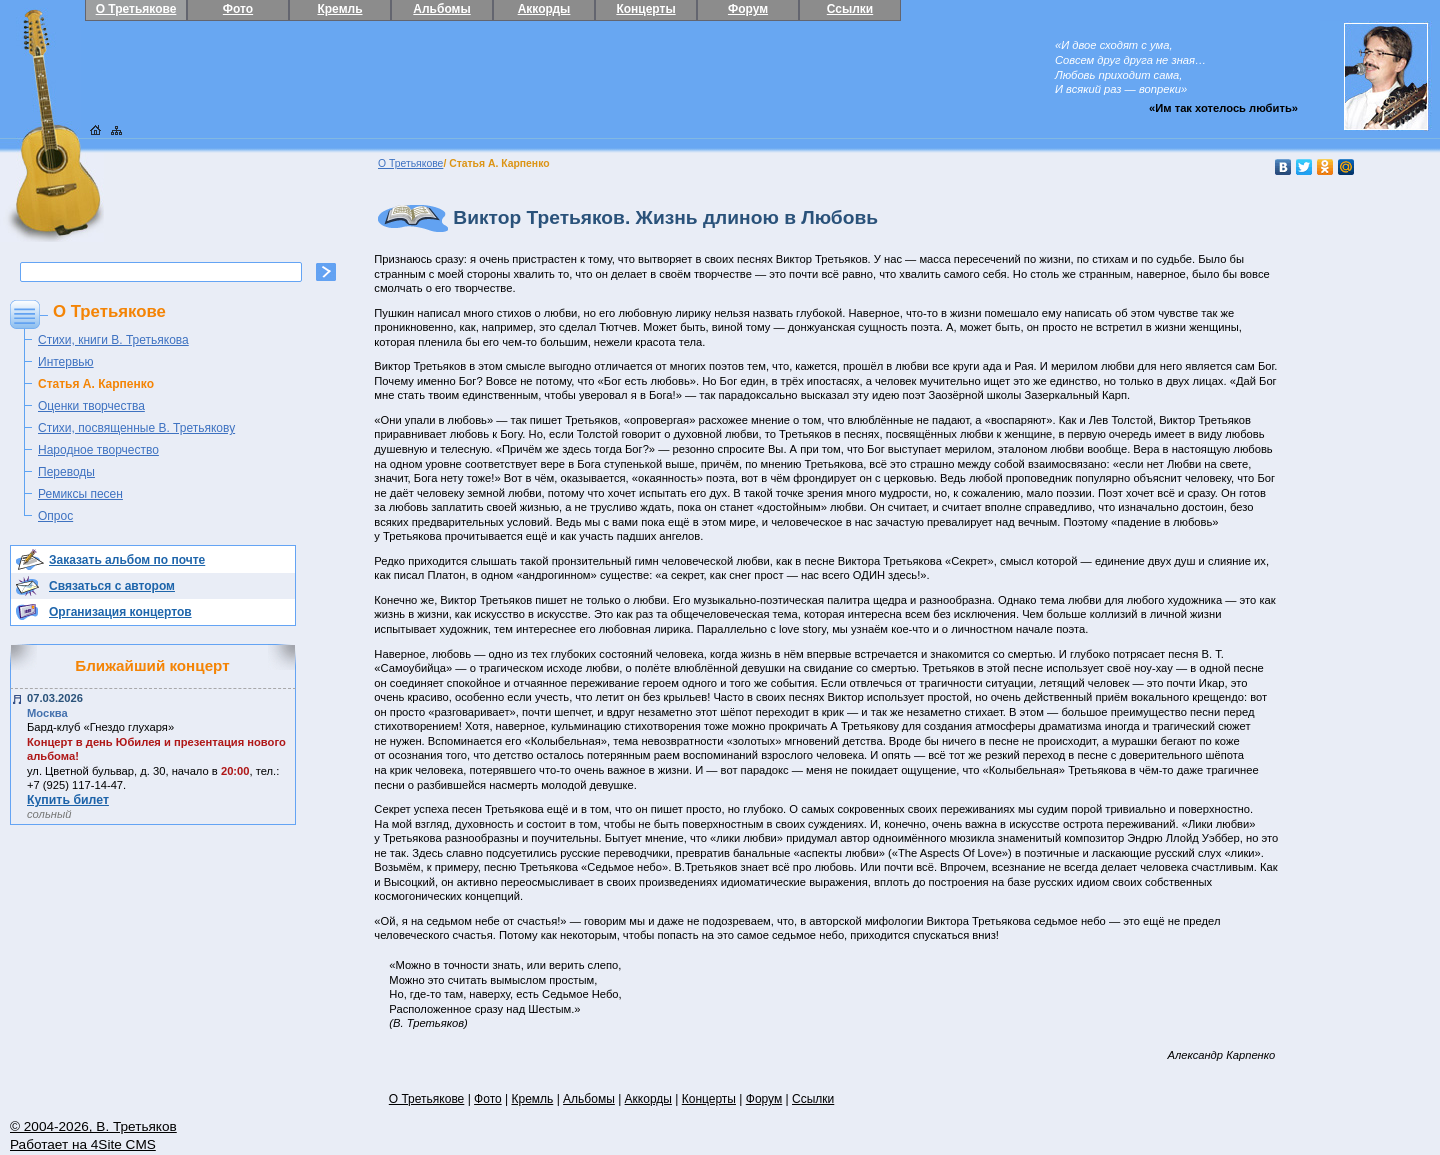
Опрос (55, 516)
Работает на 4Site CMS (83, 1144)
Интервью (66, 362)
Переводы (66, 472)
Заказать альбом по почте (127, 560)
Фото (238, 9)
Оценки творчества (91, 406)
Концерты (645, 9)
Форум (748, 9)
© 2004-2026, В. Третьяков (93, 1126)
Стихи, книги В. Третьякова (113, 340)
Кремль (339, 9)
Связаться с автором (112, 586)
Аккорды (544, 9)
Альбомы (441, 9)
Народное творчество (98, 450)
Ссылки (850, 9)
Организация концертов (120, 612)
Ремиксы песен (80, 494)
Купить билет (68, 800)
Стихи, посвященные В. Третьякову (136, 428)
